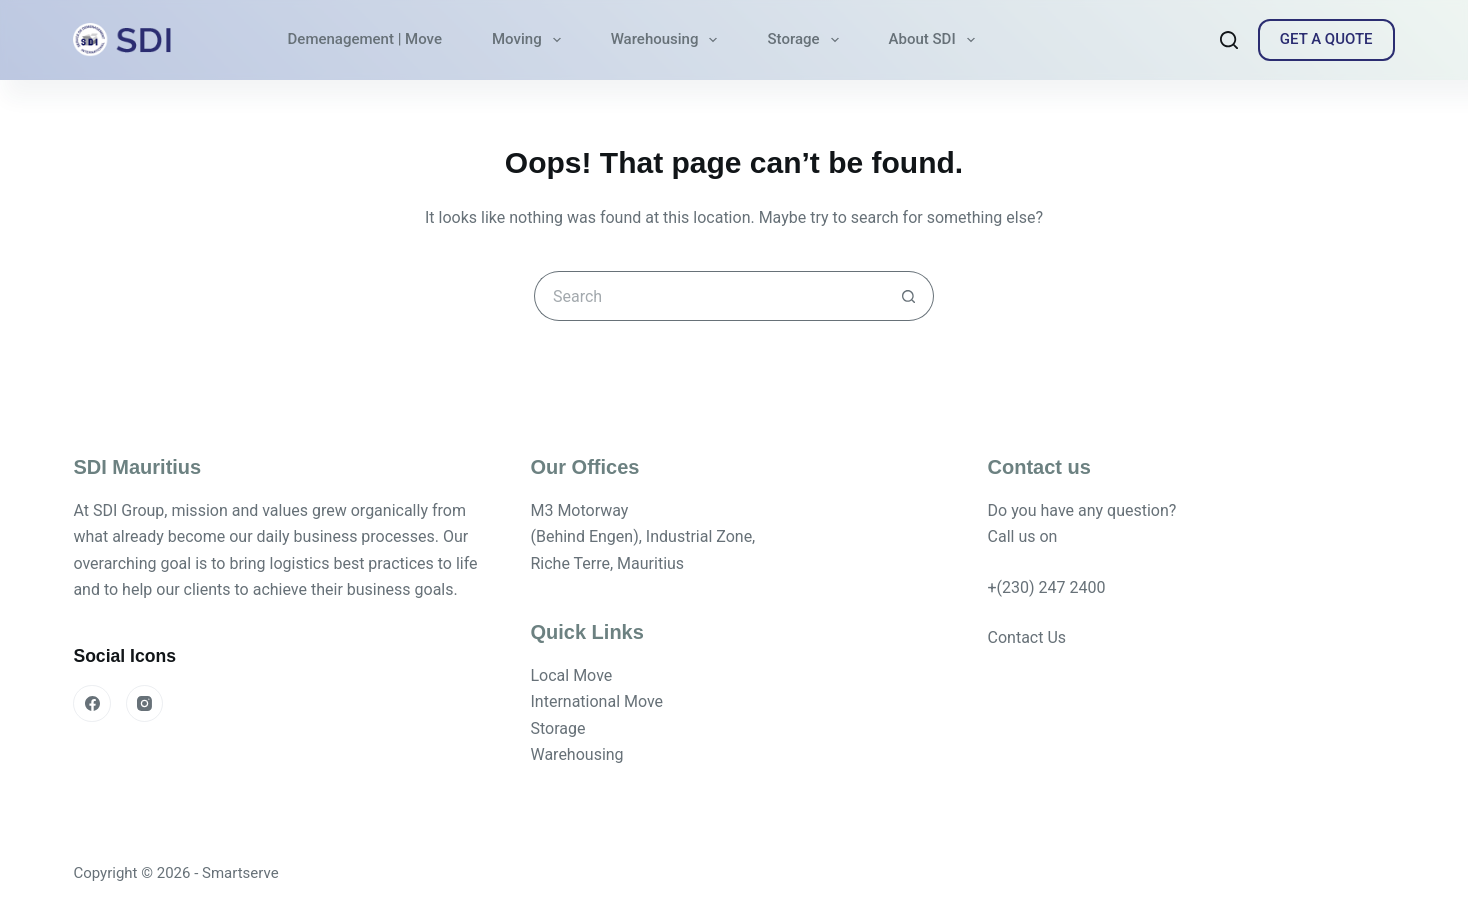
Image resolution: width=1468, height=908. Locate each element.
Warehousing (668, 40)
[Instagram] (145, 704)
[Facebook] (92, 704)
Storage (806, 40)
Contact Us (1027, 637)
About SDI (936, 40)
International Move (596, 701)
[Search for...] (709, 296)
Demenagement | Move (365, 39)
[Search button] (909, 296)
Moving (530, 40)
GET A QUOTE (1326, 39)
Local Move (571, 675)
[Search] (1229, 40)
